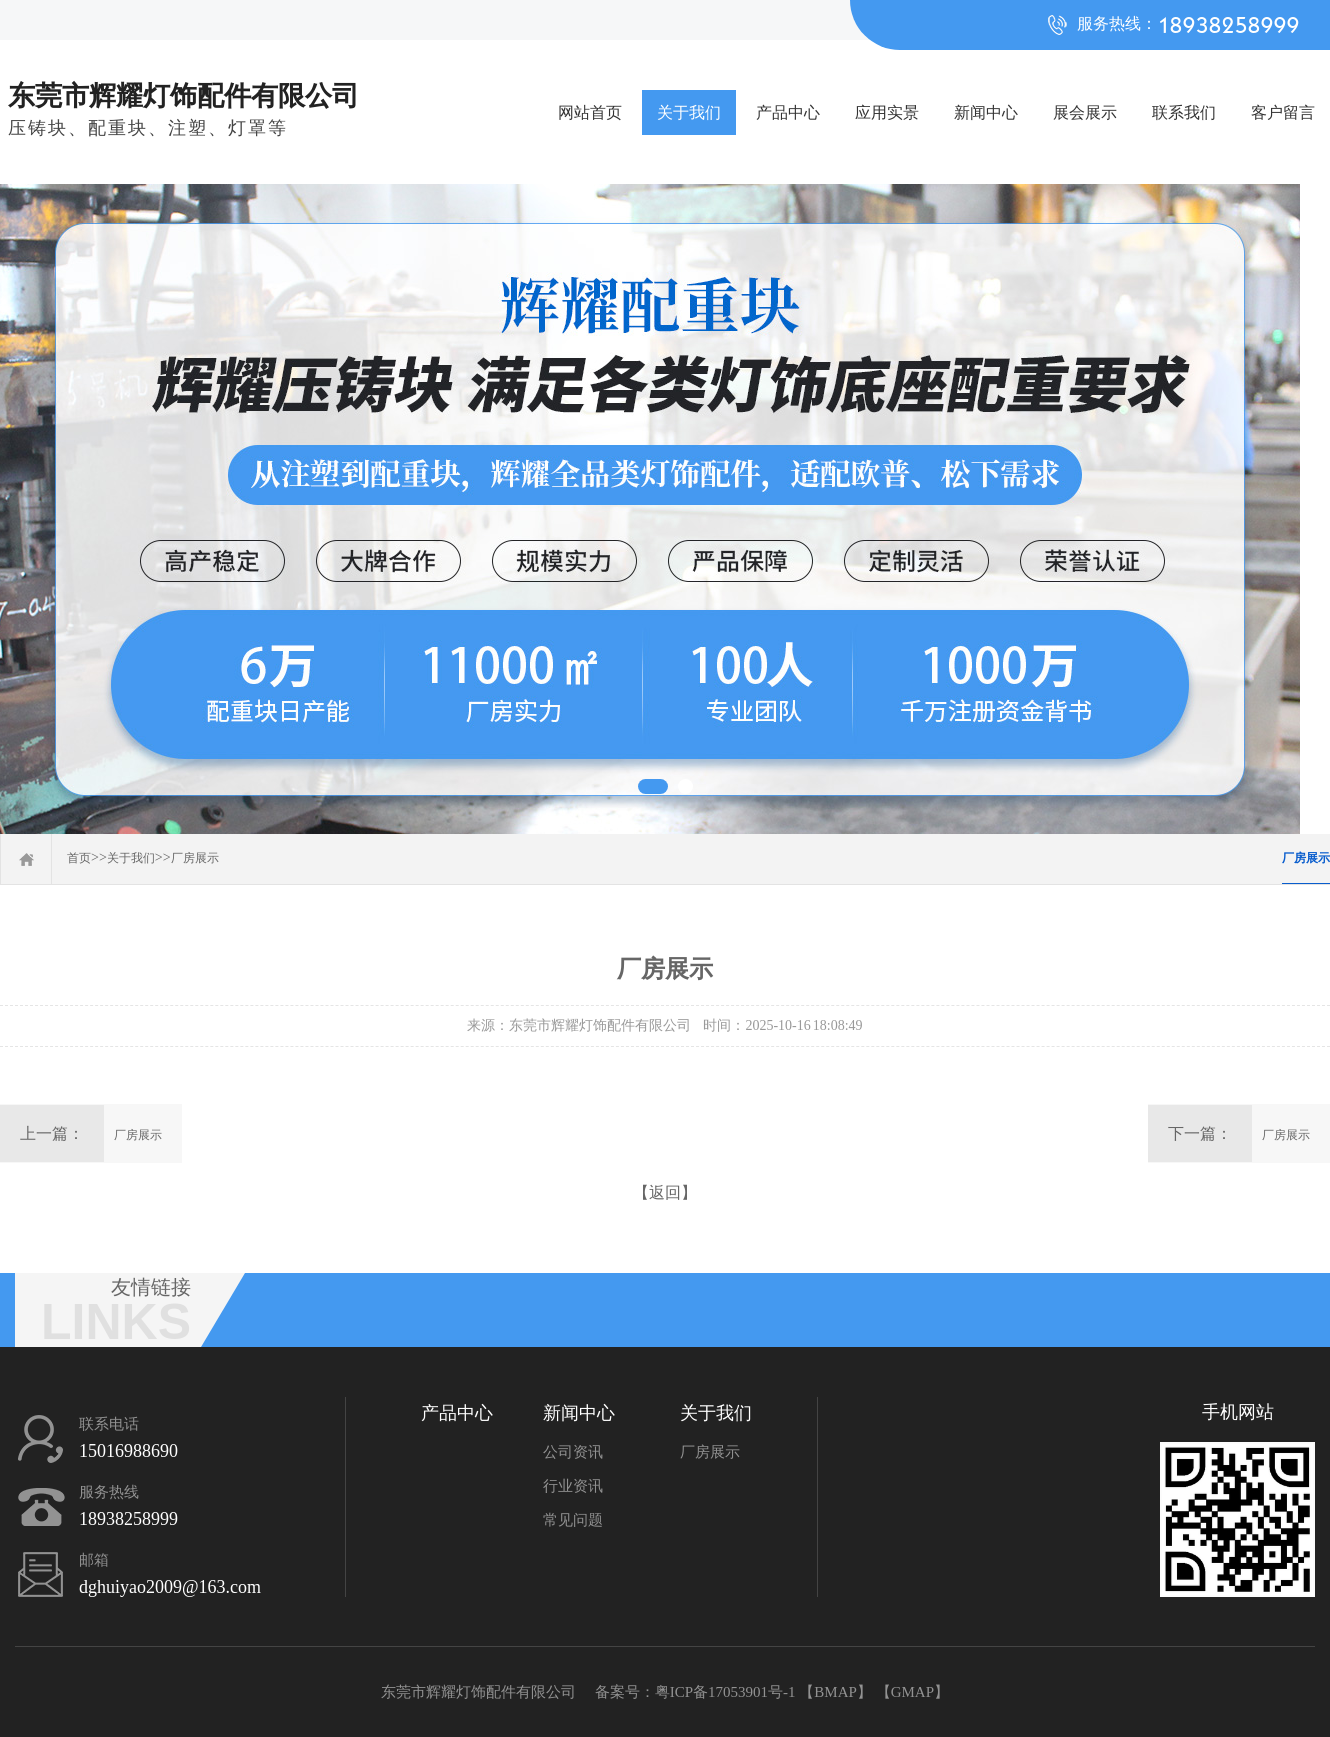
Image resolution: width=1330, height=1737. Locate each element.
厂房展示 (195, 858)
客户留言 (1283, 112)
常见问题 (573, 1520)
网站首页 (590, 112)
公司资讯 (573, 1452)
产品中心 (788, 112)
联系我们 (1184, 112)
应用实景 (887, 112)
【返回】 (665, 1192)
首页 (79, 858)
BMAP (835, 1692)
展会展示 (1085, 112)
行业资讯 (573, 1486)
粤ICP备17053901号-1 (725, 1692)
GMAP (912, 1692)
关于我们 (689, 112)
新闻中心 (986, 112)
